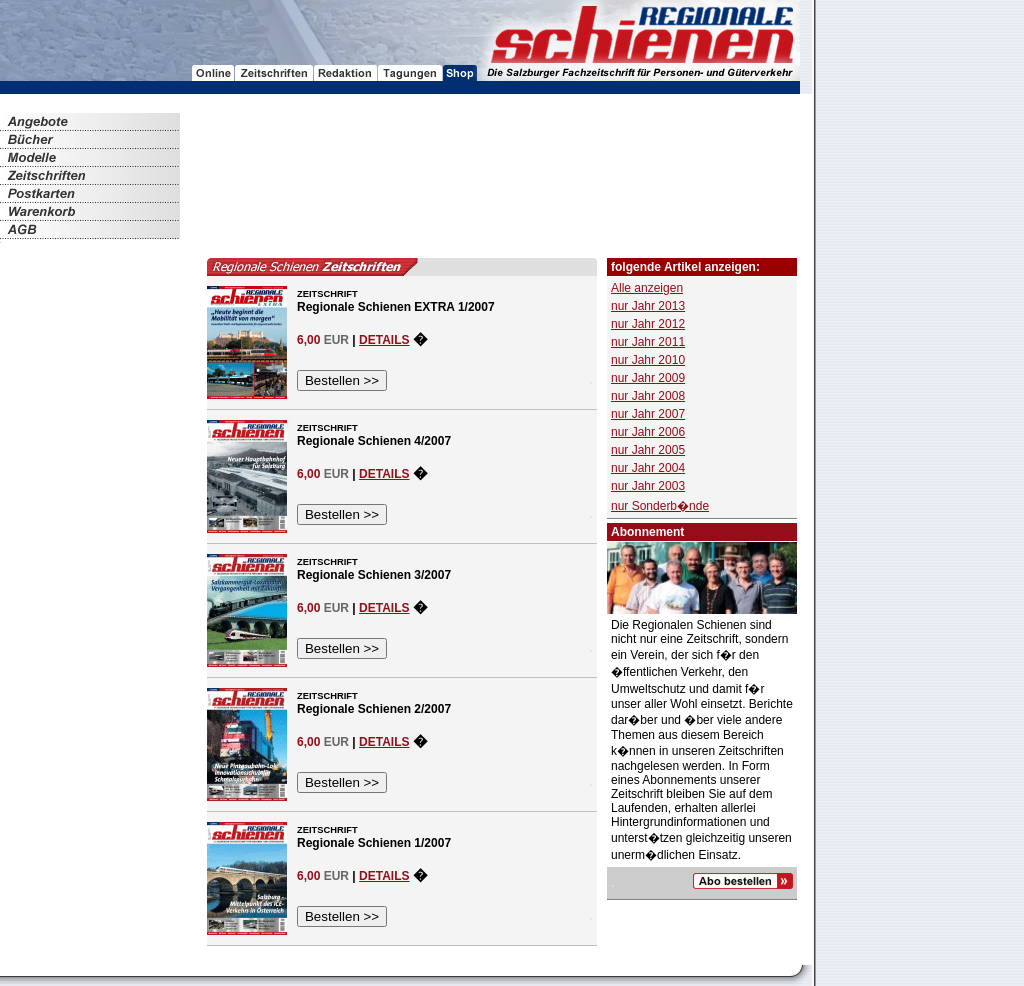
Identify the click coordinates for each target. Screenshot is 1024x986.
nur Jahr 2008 (648, 396)
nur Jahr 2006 (648, 432)
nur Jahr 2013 (648, 306)
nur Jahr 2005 (648, 450)
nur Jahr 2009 (648, 378)
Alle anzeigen (647, 288)
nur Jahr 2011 (648, 342)
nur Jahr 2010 (648, 360)
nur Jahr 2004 (648, 468)
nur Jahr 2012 (648, 324)
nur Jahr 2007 (648, 414)
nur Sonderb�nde (660, 506)
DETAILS (384, 340)
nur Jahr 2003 (648, 486)
